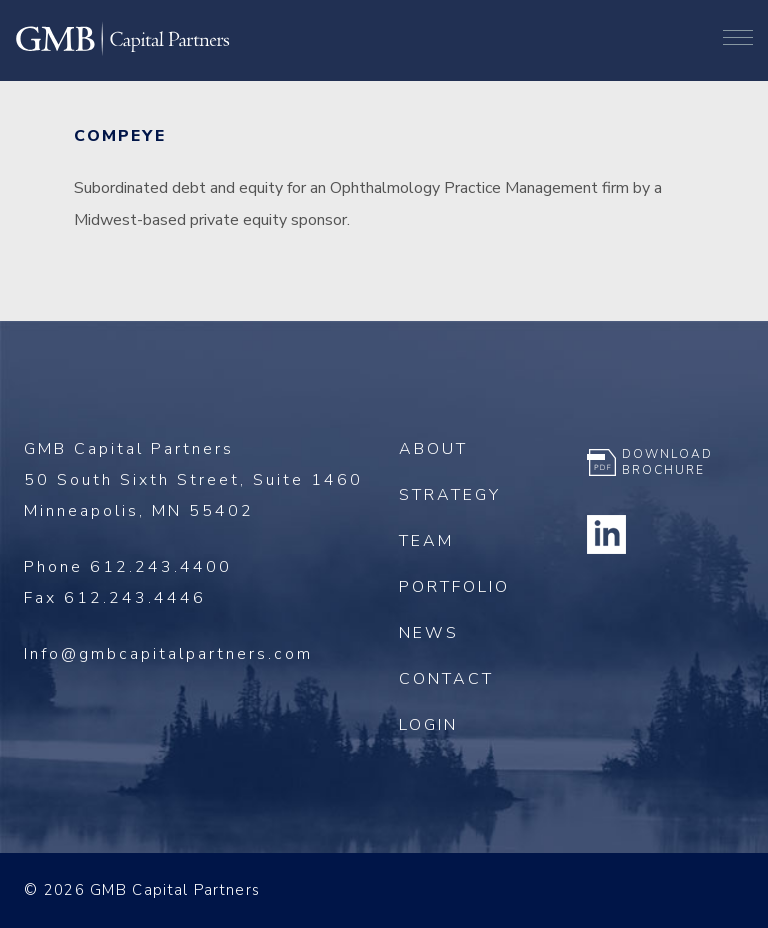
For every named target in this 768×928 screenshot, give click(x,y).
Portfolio (454, 587)
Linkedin (607, 534)
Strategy (450, 495)
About (433, 449)
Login (428, 725)
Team (426, 541)
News (429, 633)
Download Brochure (667, 462)
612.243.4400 (161, 567)
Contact (446, 679)
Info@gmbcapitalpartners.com (168, 654)
